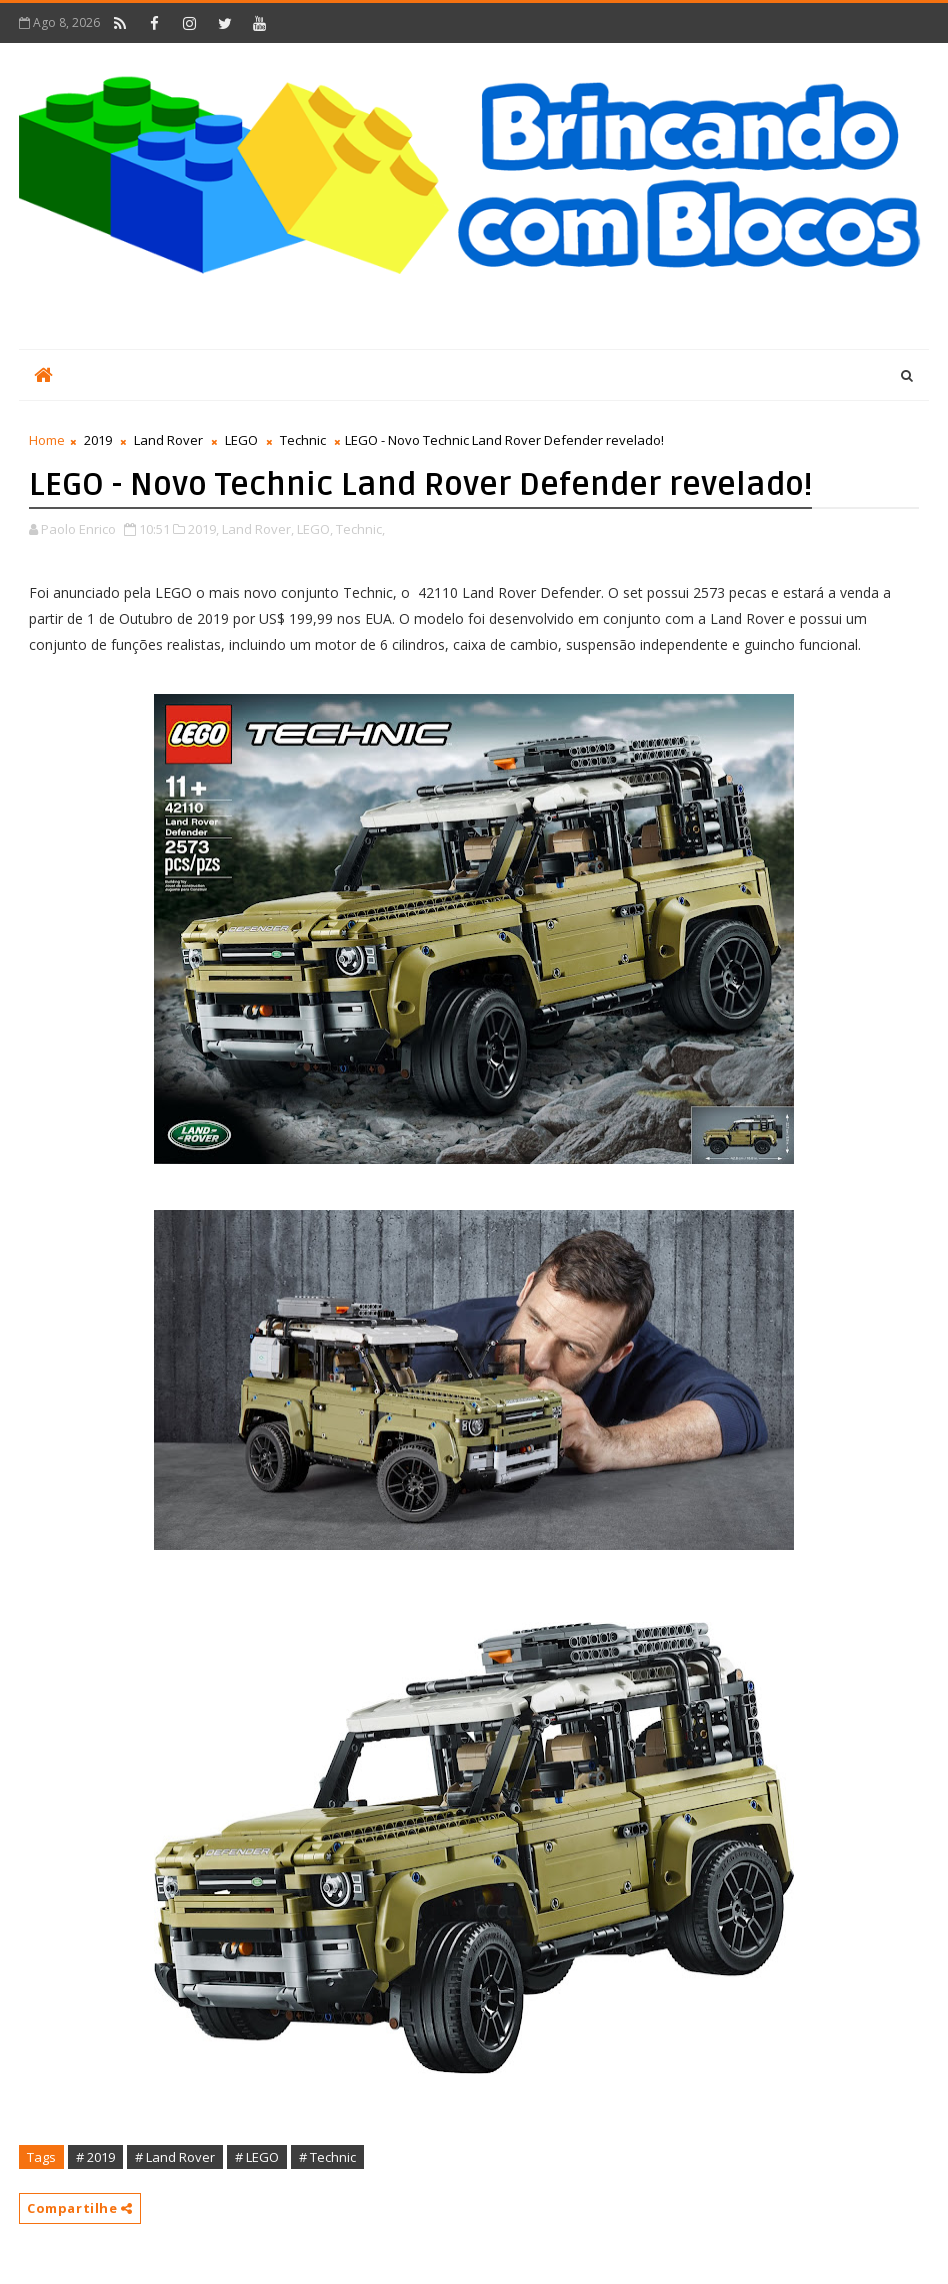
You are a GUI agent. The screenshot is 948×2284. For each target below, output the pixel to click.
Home (47, 440)
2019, (203, 529)
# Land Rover (175, 2157)
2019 (98, 440)
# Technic (327, 2157)
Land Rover (168, 440)
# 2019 (95, 2157)
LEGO (241, 440)
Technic (303, 440)
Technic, (360, 529)
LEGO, (315, 529)
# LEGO (257, 2157)
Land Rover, (258, 529)
